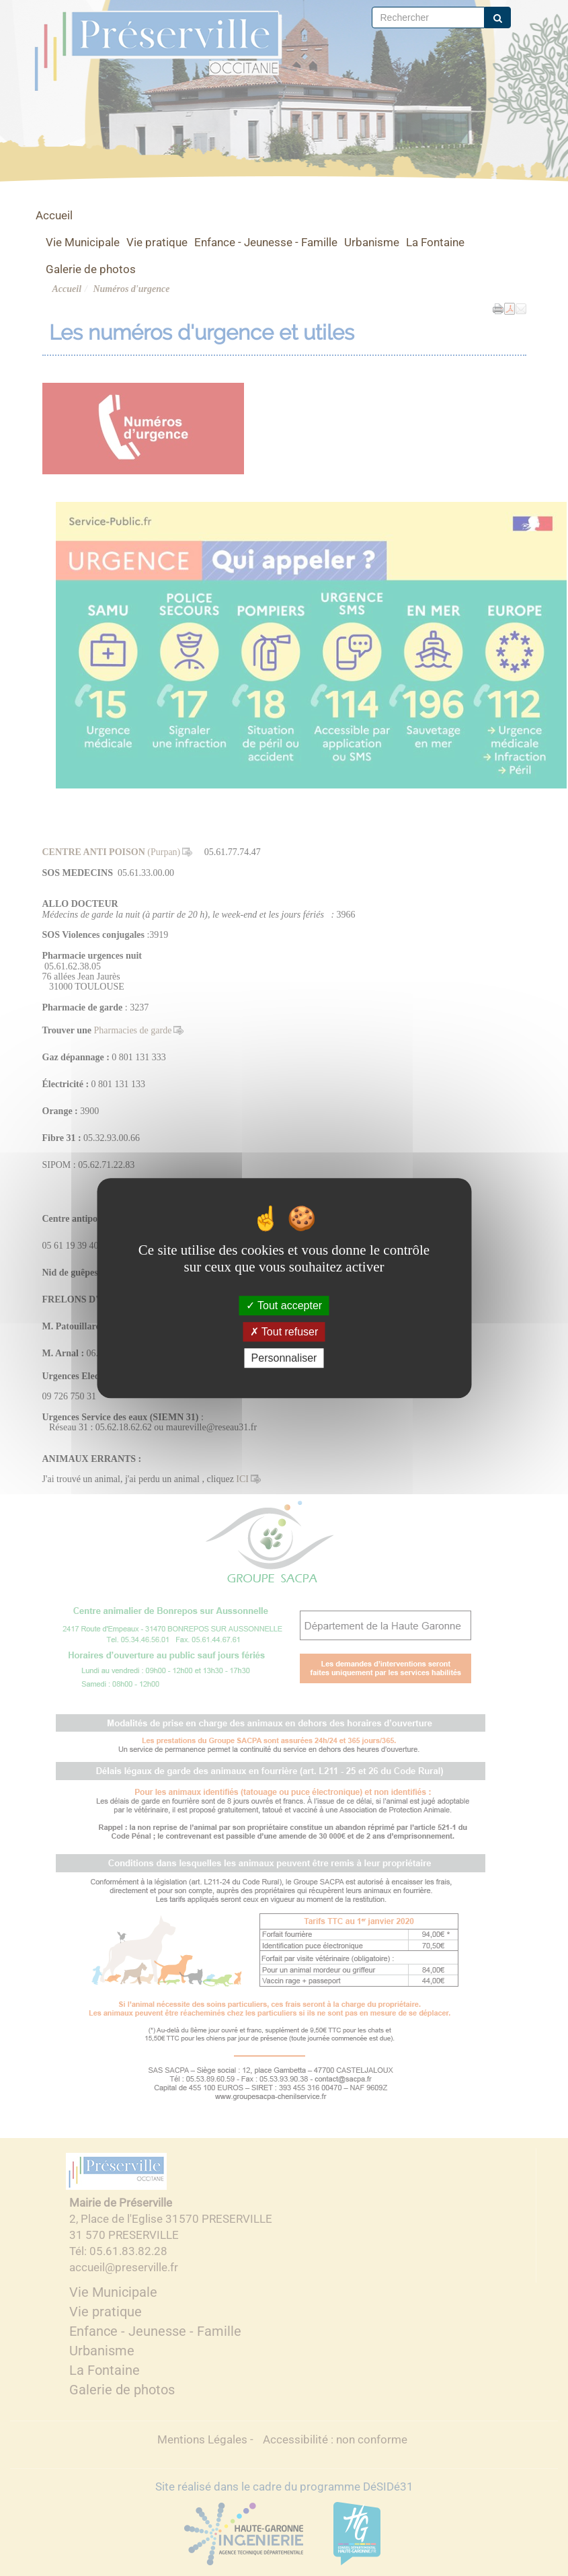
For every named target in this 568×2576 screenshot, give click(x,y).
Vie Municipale (83, 242)
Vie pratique (157, 242)
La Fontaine (435, 242)
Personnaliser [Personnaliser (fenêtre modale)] (284, 1358)
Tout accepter (284, 1305)
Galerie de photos (91, 269)
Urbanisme (371, 242)
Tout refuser (284, 1331)
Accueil (54, 215)
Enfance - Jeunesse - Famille (265, 242)
